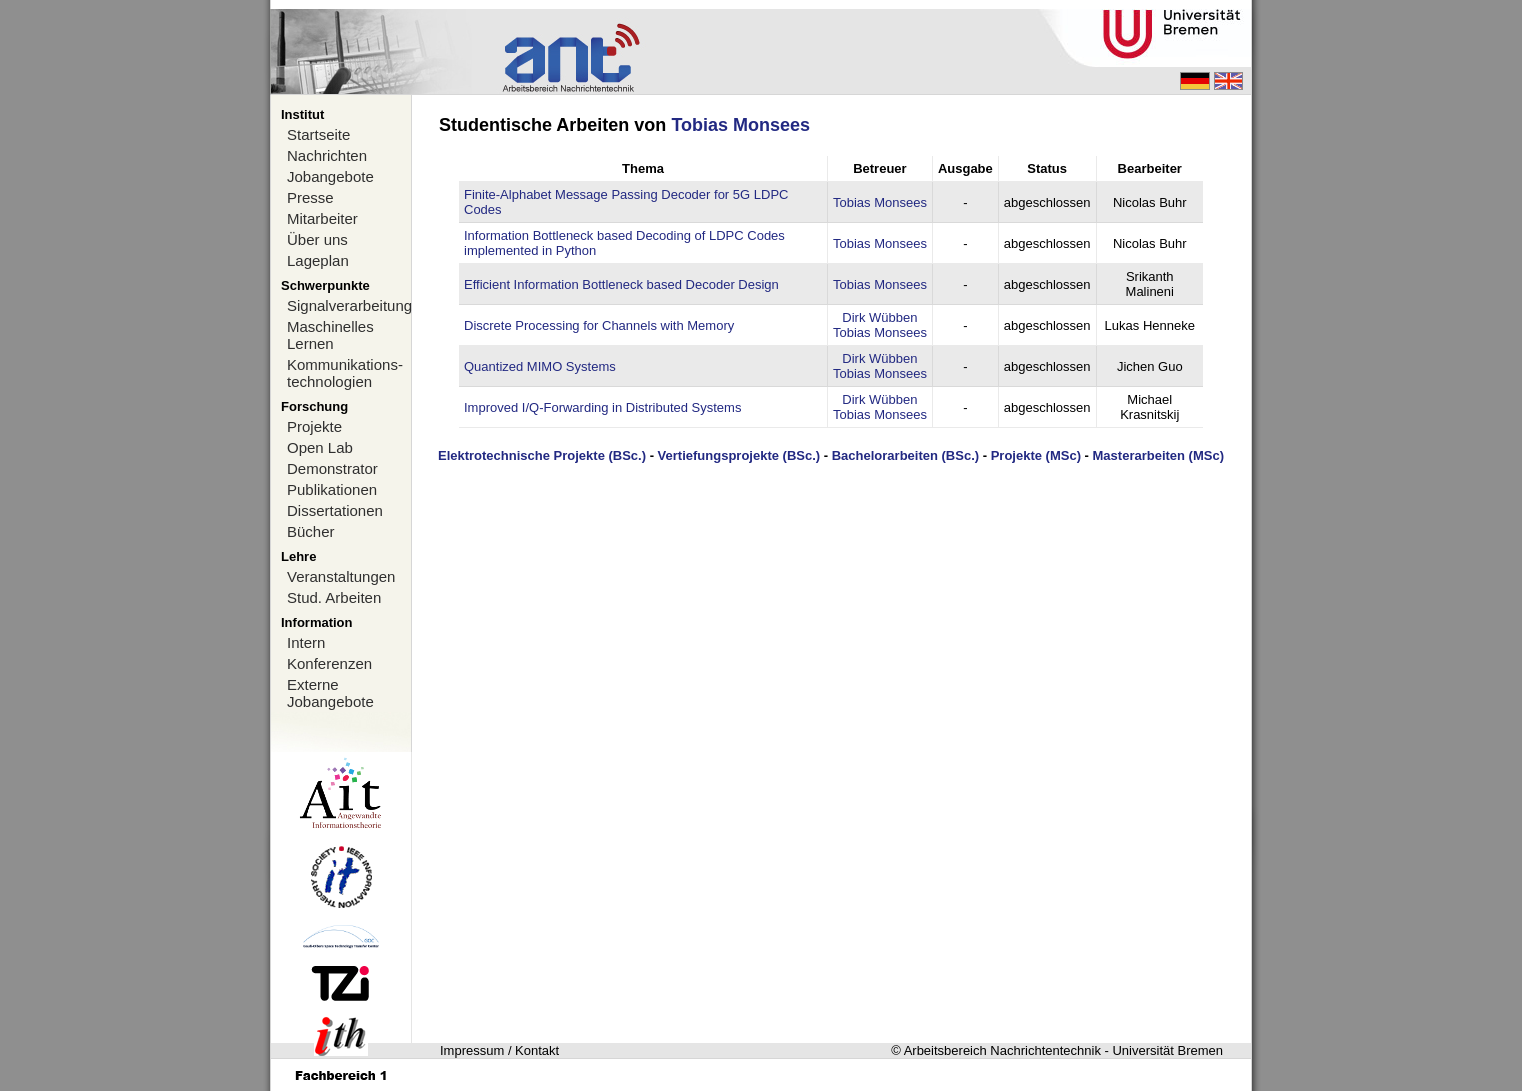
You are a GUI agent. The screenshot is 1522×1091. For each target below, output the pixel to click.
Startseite (318, 134)
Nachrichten (327, 155)
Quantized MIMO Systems (540, 366)
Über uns (317, 239)
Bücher (311, 531)
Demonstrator (332, 468)
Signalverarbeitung (349, 305)
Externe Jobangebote (330, 693)
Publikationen (332, 489)
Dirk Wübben (879, 317)
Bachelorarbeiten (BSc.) (905, 455)
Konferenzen (329, 663)
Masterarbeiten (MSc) (1158, 455)
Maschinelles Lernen (330, 335)
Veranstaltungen (341, 576)
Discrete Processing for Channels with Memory (599, 325)
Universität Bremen (1167, 1050)
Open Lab (320, 447)
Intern (306, 642)
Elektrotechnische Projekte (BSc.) (542, 455)
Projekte (314, 426)
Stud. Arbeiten (334, 597)
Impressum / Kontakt (499, 1050)
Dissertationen (335, 510)
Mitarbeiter (322, 218)
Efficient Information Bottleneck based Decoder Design (621, 284)
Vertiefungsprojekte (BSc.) (739, 455)
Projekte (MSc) (1036, 455)
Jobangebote (330, 176)
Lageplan (318, 260)
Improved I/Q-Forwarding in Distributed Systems (602, 407)
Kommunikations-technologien (345, 373)
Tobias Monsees (740, 125)
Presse (310, 197)
